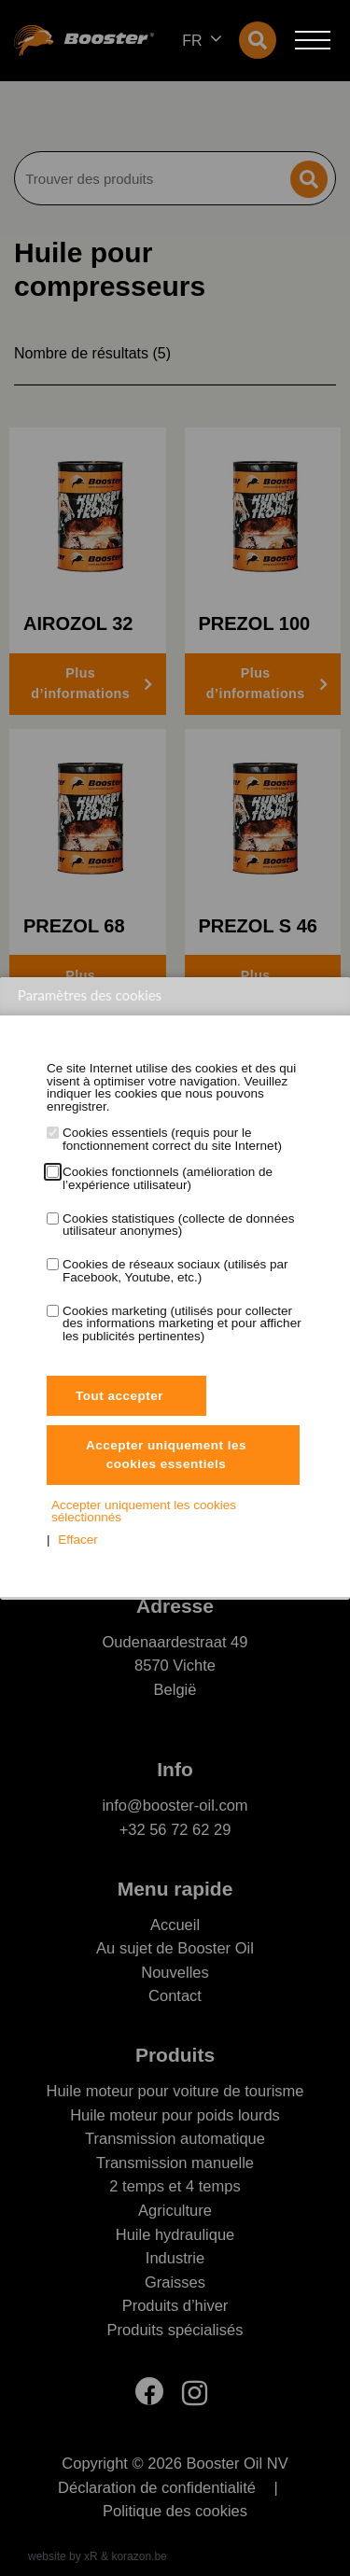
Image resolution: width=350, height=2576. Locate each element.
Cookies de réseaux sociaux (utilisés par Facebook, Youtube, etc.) (175, 1270)
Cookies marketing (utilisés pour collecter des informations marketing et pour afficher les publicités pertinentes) (182, 1324)
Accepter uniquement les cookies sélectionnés (143, 1511)
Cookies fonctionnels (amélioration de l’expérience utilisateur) (168, 1178)
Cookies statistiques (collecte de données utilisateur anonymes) (178, 1225)
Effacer (78, 1540)
